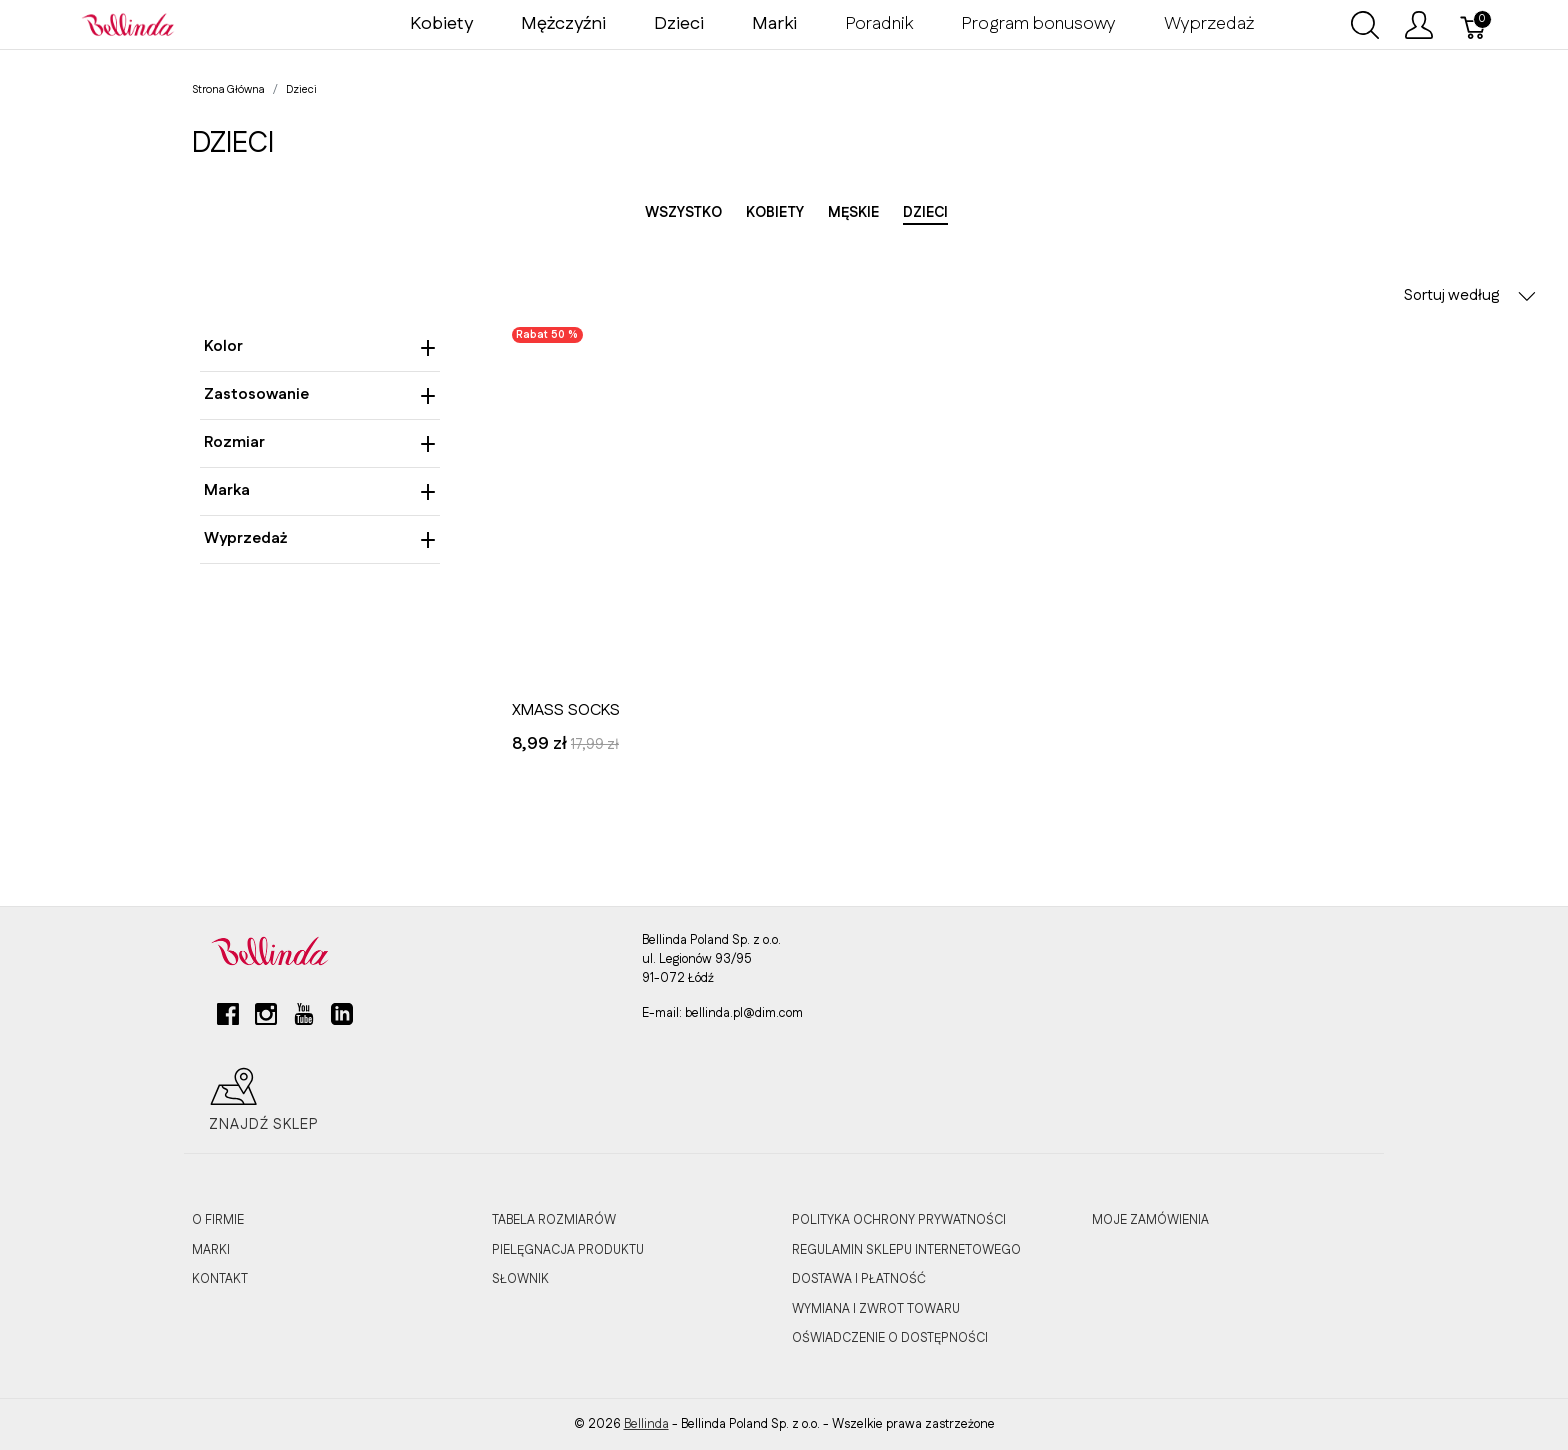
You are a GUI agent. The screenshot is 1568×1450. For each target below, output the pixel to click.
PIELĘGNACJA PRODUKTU (568, 1250)
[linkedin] (342, 1022)
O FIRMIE (218, 1220)
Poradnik (879, 24)
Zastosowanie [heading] (320, 394)
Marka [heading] (320, 490)
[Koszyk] (1474, 25)
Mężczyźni (563, 24)
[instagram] (266, 1022)
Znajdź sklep (264, 1100)
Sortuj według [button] (1470, 295)
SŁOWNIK (520, 1279)
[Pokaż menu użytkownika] (1419, 25)
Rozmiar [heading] (320, 442)
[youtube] (304, 1022)
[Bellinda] (128, 24)
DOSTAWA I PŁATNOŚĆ (859, 1279)
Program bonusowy (1038, 24)
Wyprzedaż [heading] (320, 538)
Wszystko (683, 213)
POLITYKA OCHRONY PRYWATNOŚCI (899, 1220)
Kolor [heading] (320, 346)
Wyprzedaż (1209, 24)
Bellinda (646, 1424)
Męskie (853, 213)
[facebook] (228, 1022)
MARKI (211, 1250)
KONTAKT (220, 1279)
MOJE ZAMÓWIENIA (1150, 1220)
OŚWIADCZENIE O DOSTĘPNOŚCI (890, 1338)
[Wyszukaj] (1365, 25)
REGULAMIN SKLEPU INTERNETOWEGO (906, 1250)
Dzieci (679, 24)
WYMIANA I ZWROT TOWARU (876, 1309)
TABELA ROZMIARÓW (554, 1220)
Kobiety (441, 24)
